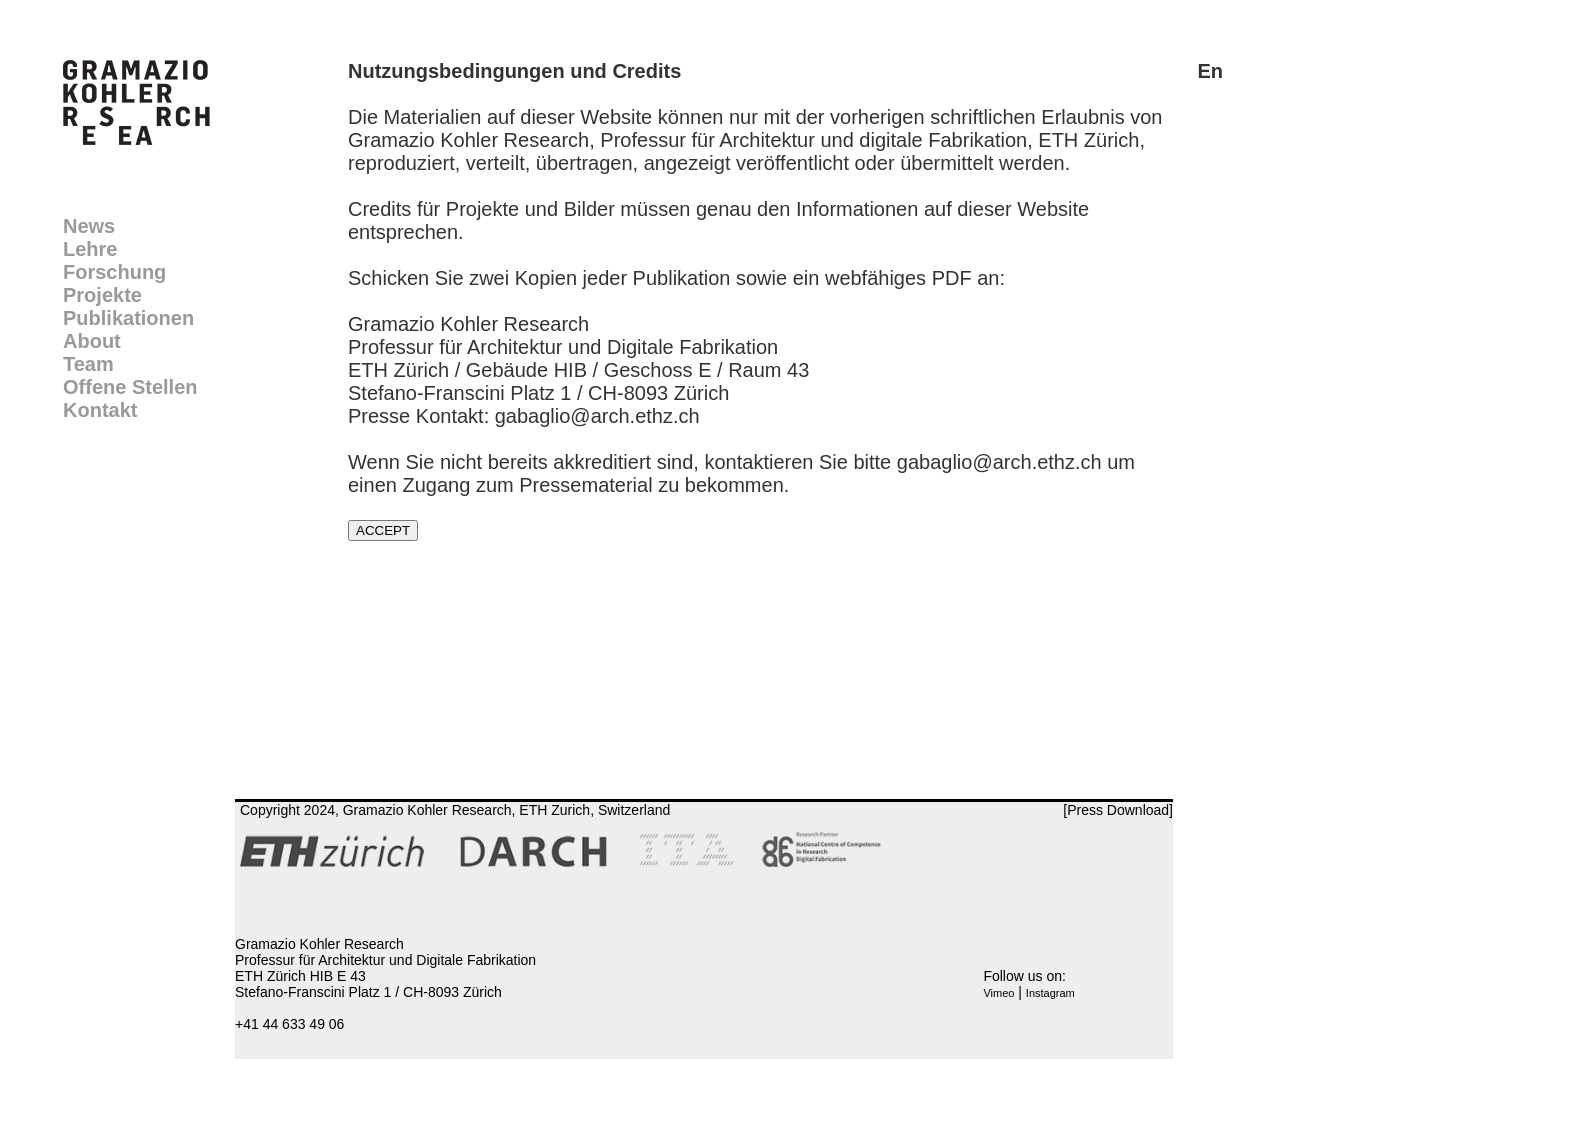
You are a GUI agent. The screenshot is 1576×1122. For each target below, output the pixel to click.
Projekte (102, 295)
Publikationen (128, 318)
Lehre (90, 249)
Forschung (114, 272)
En (1210, 71)
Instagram (1050, 993)
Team (88, 364)
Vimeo (998, 993)
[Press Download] (1118, 810)
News (89, 226)
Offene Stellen (130, 387)
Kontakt (100, 410)
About (92, 341)
